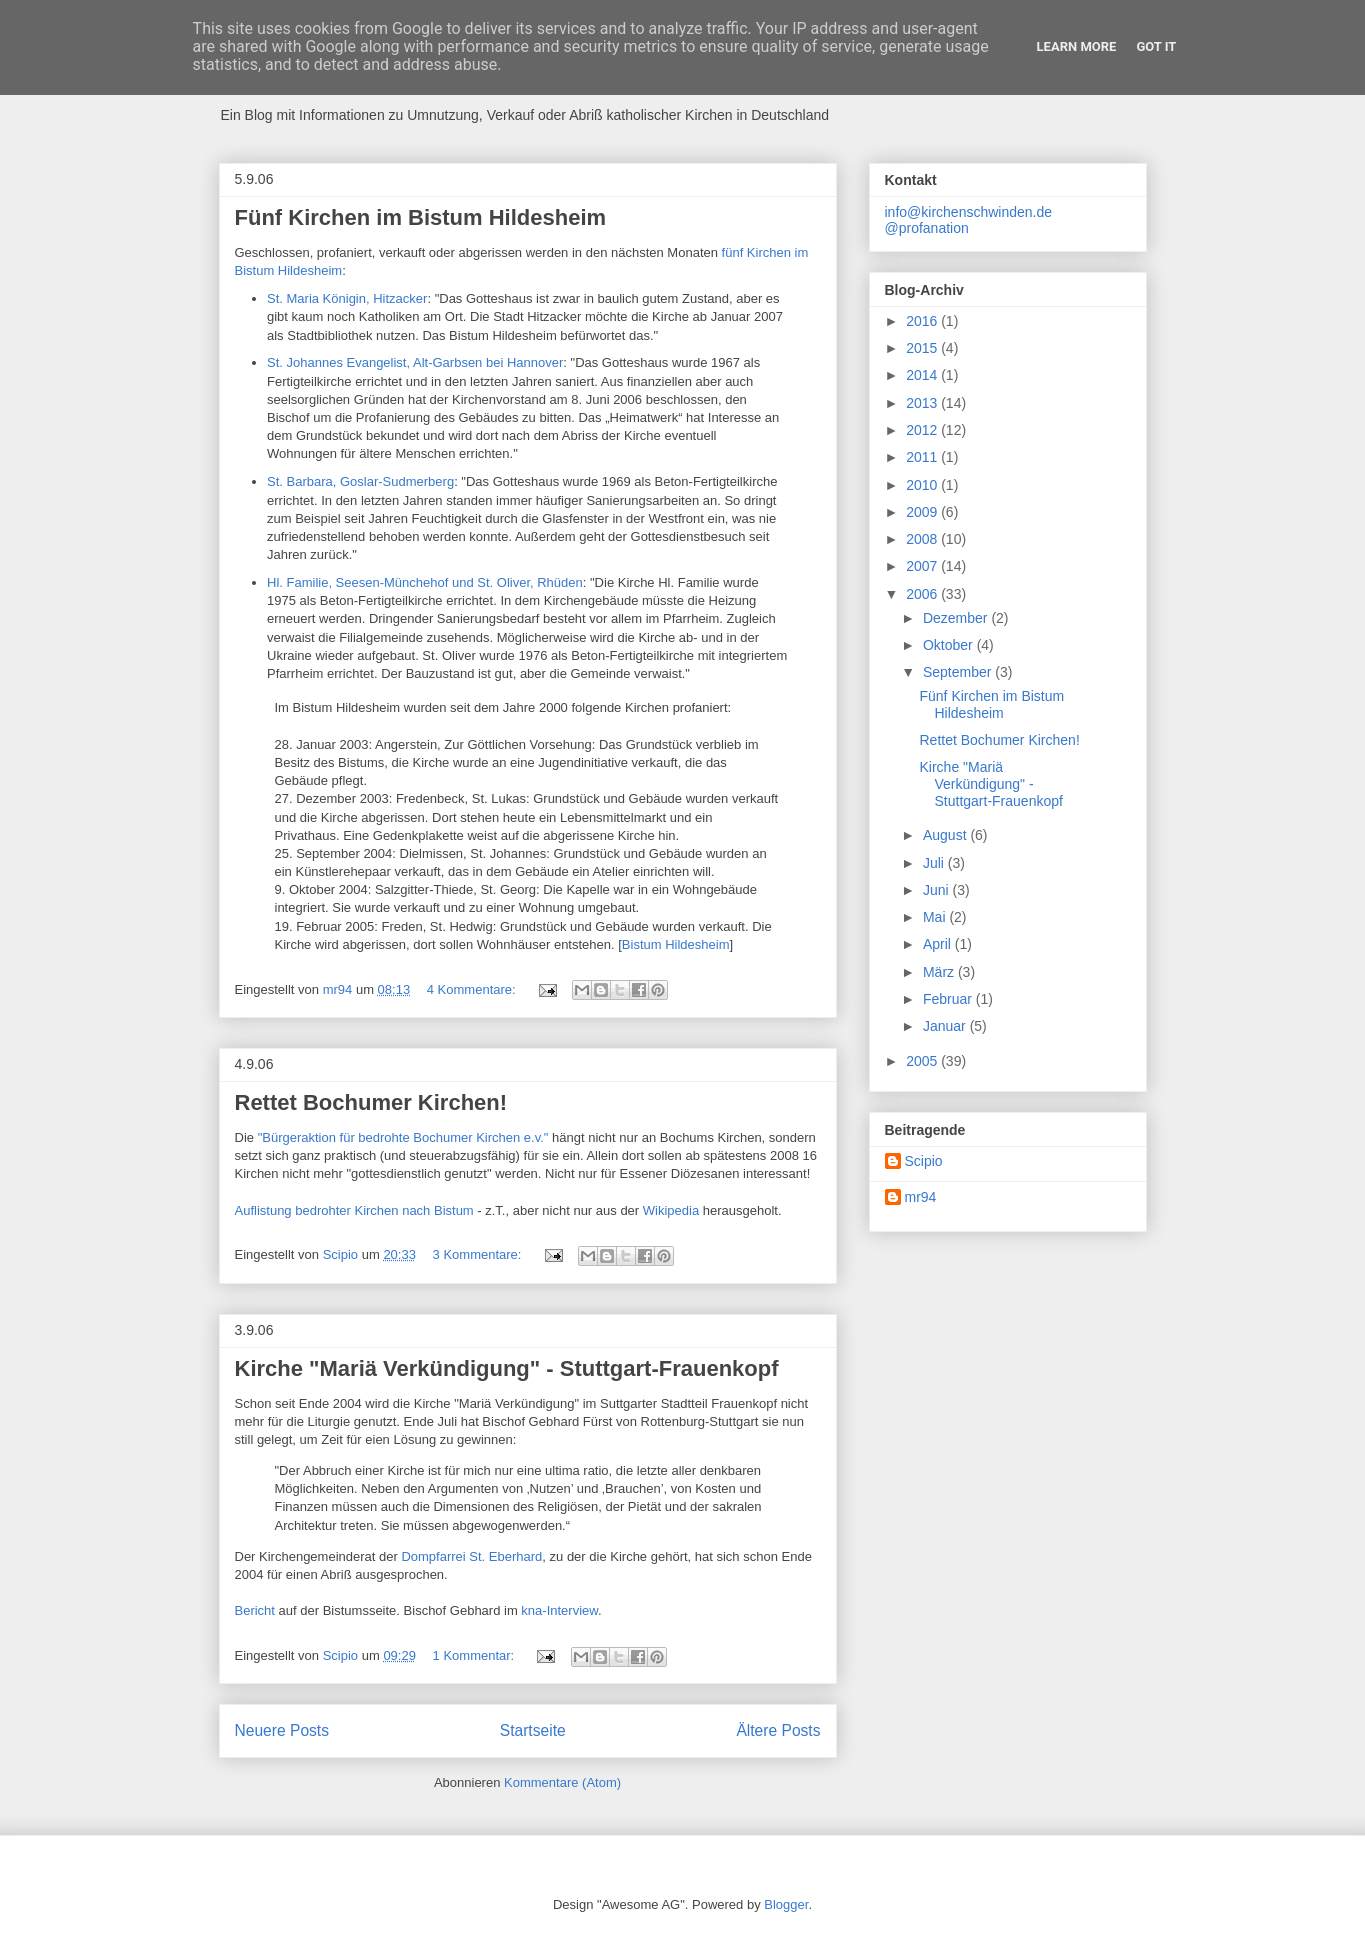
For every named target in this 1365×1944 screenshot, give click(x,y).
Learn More (1077, 46)
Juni (938, 890)
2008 (923, 539)
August (946, 835)
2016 (923, 321)
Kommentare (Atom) (562, 1782)
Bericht (257, 1610)
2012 (923, 430)
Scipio (924, 1161)
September (959, 672)
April (939, 944)
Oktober (950, 645)
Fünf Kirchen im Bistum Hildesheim (421, 217)
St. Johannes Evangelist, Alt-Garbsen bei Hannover (415, 362)
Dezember (957, 618)
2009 (923, 512)
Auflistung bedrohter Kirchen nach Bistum (356, 1210)
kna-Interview (559, 1610)
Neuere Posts (282, 1730)
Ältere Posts (778, 1730)
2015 (923, 348)
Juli (935, 863)
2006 (923, 594)
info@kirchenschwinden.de (969, 212)
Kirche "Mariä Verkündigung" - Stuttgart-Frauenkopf (507, 1368)
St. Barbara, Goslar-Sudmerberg (360, 481)
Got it (1156, 46)
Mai (936, 917)
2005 (923, 1061)
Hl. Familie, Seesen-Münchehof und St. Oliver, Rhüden (425, 582)
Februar (949, 999)
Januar (946, 1026)
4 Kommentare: (473, 989)
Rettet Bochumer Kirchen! (371, 1102)
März (940, 972)
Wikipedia (673, 1210)
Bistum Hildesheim (676, 944)
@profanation (927, 228)
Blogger (786, 1904)
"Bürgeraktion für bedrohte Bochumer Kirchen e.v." (403, 1137)
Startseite (533, 1730)
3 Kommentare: (479, 1254)
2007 (923, 566)
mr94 (921, 1197)
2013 (923, 403)
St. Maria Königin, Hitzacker (347, 298)
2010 (923, 485)
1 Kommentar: (475, 1655)
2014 (923, 375)
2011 (923, 457)
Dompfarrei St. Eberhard (471, 1556)
